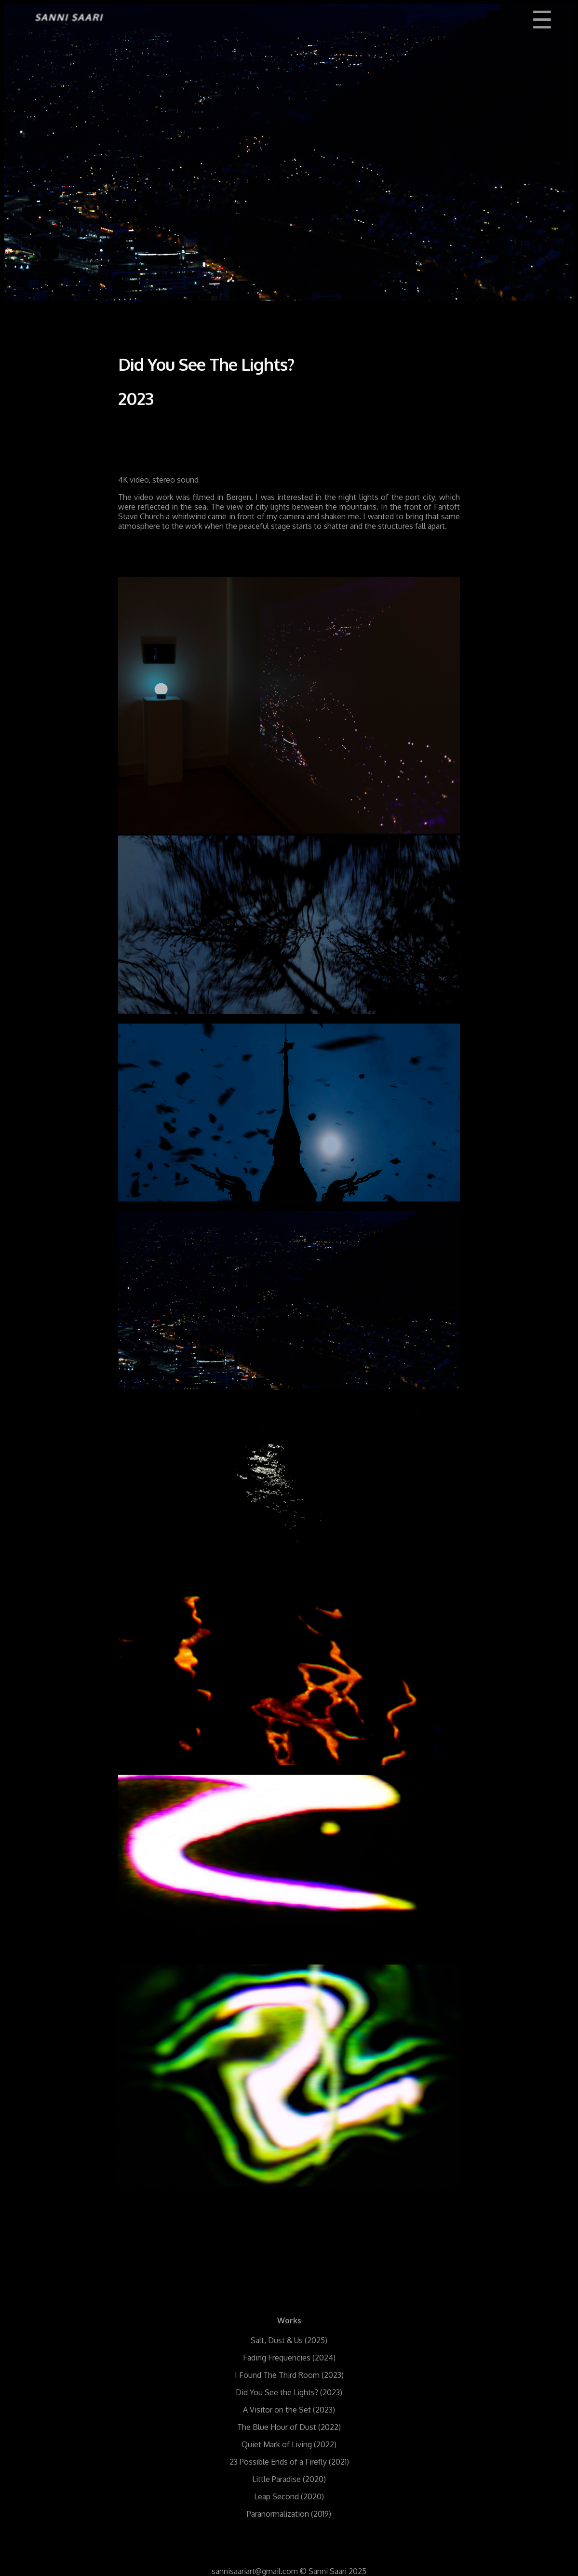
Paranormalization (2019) (289, 2514)
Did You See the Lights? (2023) (289, 2392)
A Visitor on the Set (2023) (289, 2409)
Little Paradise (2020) (289, 2479)
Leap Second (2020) (289, 2496)
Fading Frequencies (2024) (289, 2357)
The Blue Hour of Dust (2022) (289, 2427)
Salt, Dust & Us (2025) (289, 2340)
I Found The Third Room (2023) (289, 2375)
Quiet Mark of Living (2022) (289, 2444)
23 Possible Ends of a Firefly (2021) (289, 2462)
